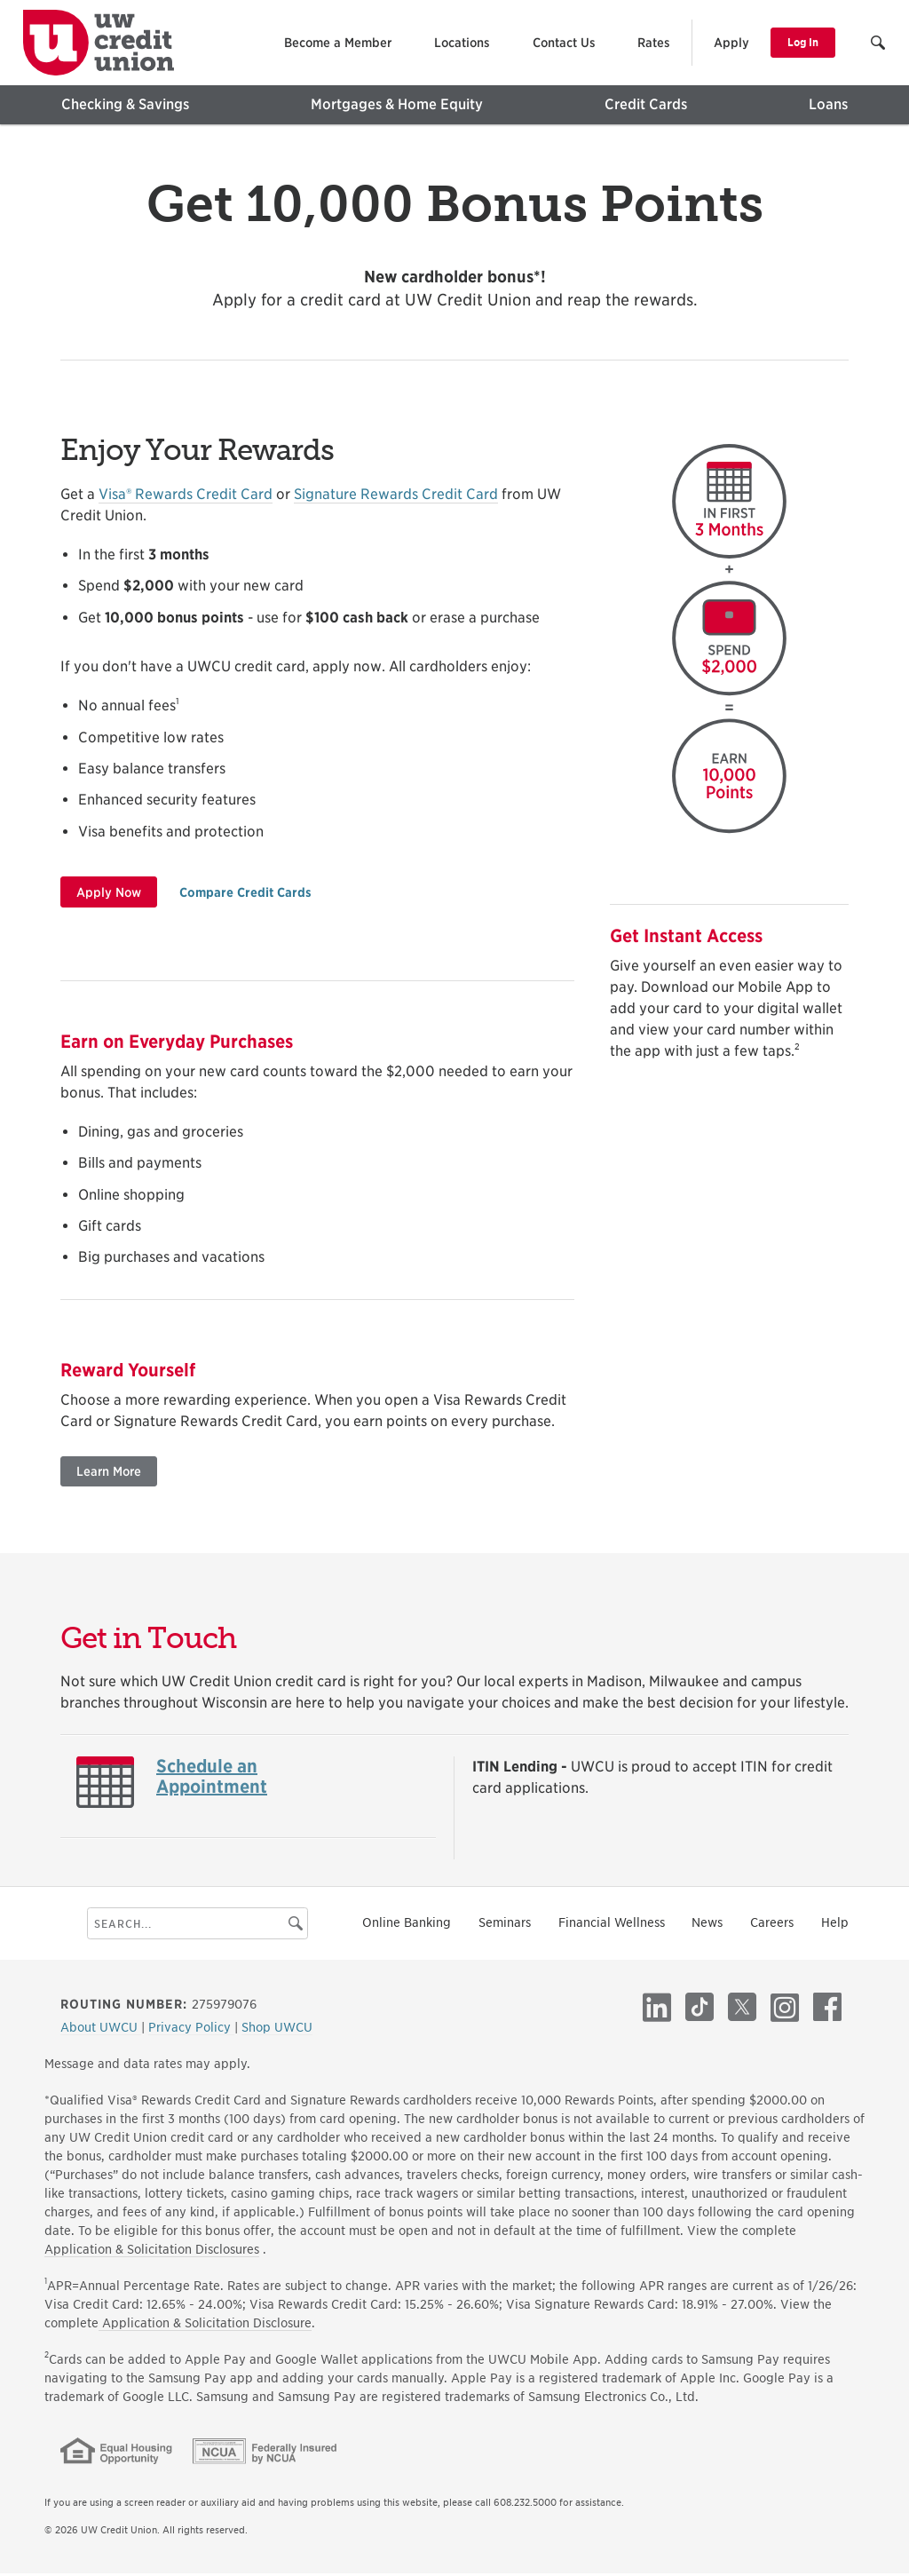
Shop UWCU (276, 2030)
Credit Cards (646, 104)
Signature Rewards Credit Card (396, 497)
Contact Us (564, 43)
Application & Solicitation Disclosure (205, 2325)
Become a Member (337, 43)
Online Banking (406, 1926)
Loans (828, 104)
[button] (879, 45)
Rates (653, 43)
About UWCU (100, 2030)
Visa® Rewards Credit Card (186, 497)
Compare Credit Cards (245, 895)
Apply (731, 43)
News (707, 1926)
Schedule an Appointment (211, 1780)
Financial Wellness (611, 1926)
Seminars (504, 1926)
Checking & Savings (125, 104)
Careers (772, 1926)
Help (835, 1926)
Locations (462, 43)
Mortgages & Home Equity (397, 104)
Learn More (108, 1475)
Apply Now (108, 895)
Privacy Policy (191, 2030)
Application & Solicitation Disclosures (151, 2252)
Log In (802, 42)
